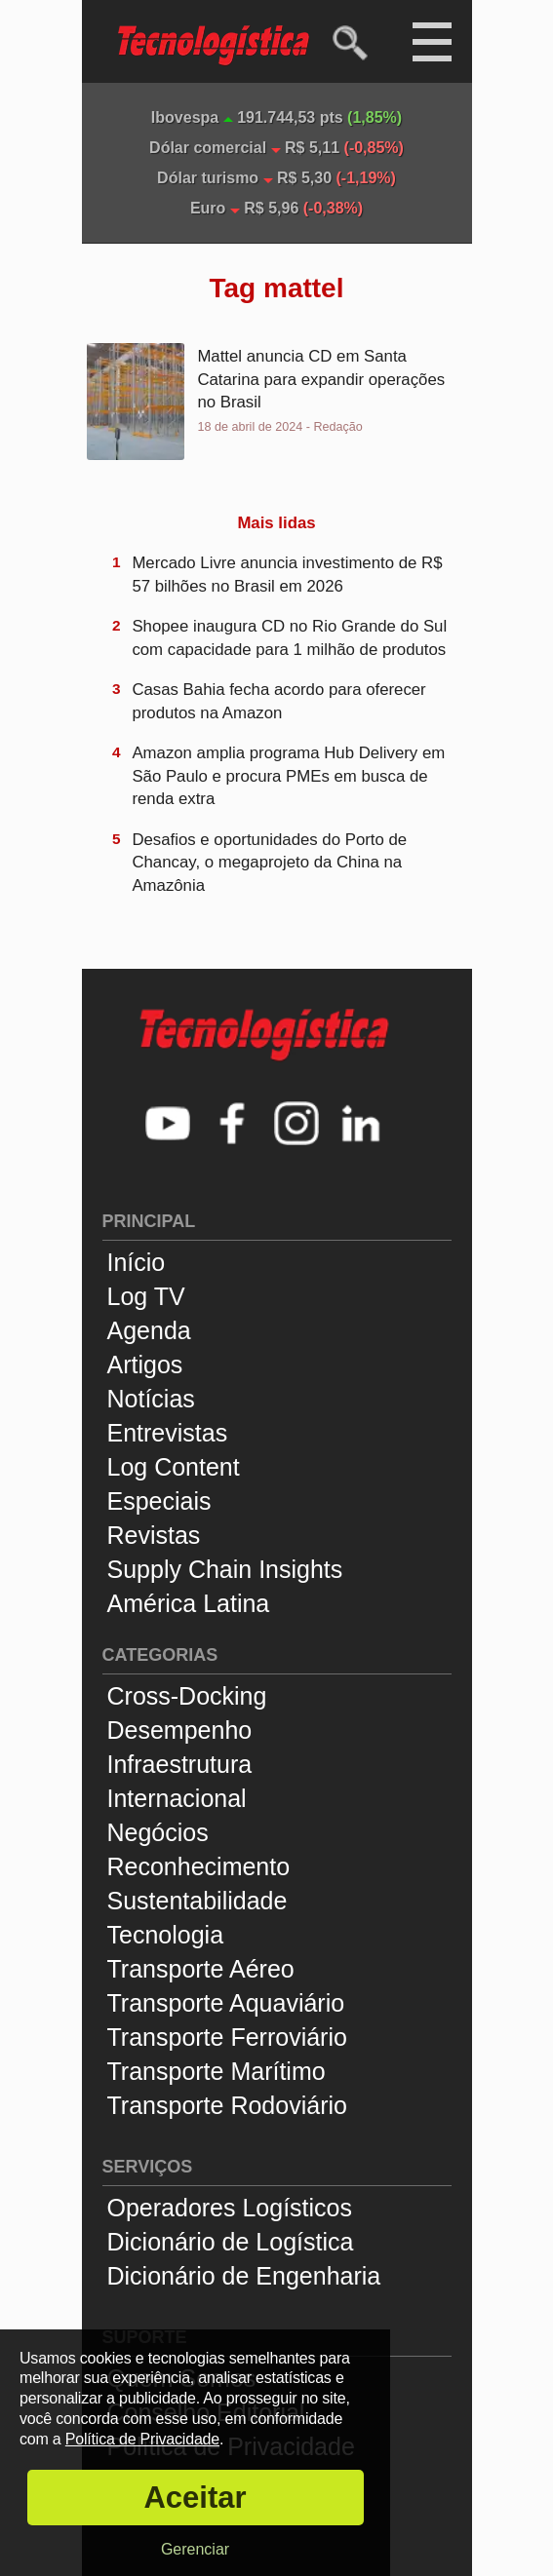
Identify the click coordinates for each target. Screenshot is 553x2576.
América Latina (188, 1603)
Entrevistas (167, 1432)
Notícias (151, 1398)
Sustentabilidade (197, 1900)
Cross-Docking (187, 1696)
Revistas (154, 1535)
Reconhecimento (199, 1866)
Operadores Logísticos (230, 2207)
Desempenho (180, 1730)
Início (136, 1262)
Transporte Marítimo (216, 2071)
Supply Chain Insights (225, 1569)
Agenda (149, 1330)
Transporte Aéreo (201, 1968)
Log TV (146, 1296)
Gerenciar (195, 2549)
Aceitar (194, 2497)
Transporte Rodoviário (227, 2105)
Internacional (177, 1798)
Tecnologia (165, 1934)
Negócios (158, 1832)
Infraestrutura (180, 1764)
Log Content (173, 1466)
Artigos (145, 1364)
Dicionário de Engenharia (244, 2275)
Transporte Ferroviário (227, 2037)
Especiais (159, 1501)
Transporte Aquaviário (226, 2003)
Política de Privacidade (142, 2439)
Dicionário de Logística (230, 2241)
